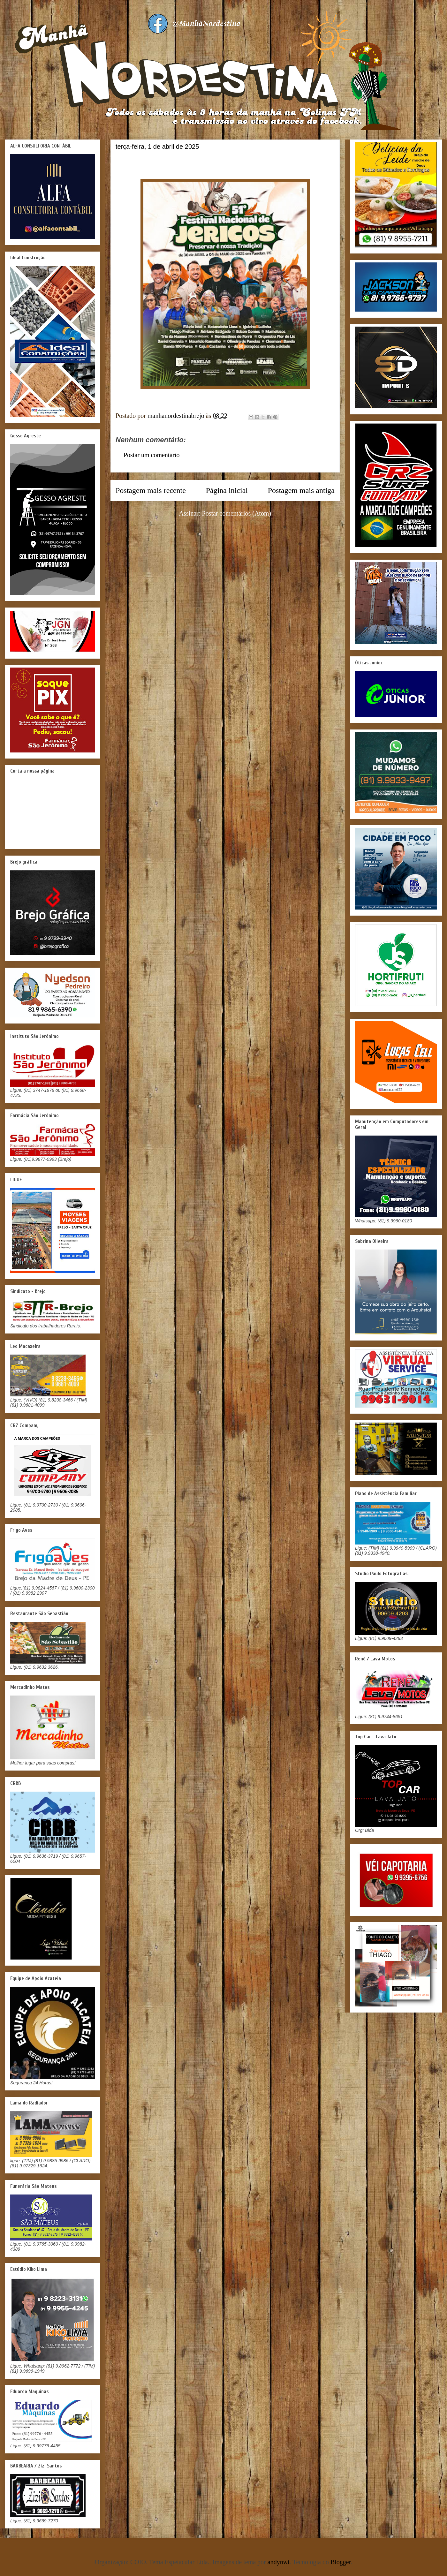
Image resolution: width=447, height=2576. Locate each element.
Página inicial (227, 490)
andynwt (279, 2561)
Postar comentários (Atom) (236, 513)
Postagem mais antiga (301, 490)
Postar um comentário (152, 454)
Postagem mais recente (151, 490)
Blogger (340, 2561)
